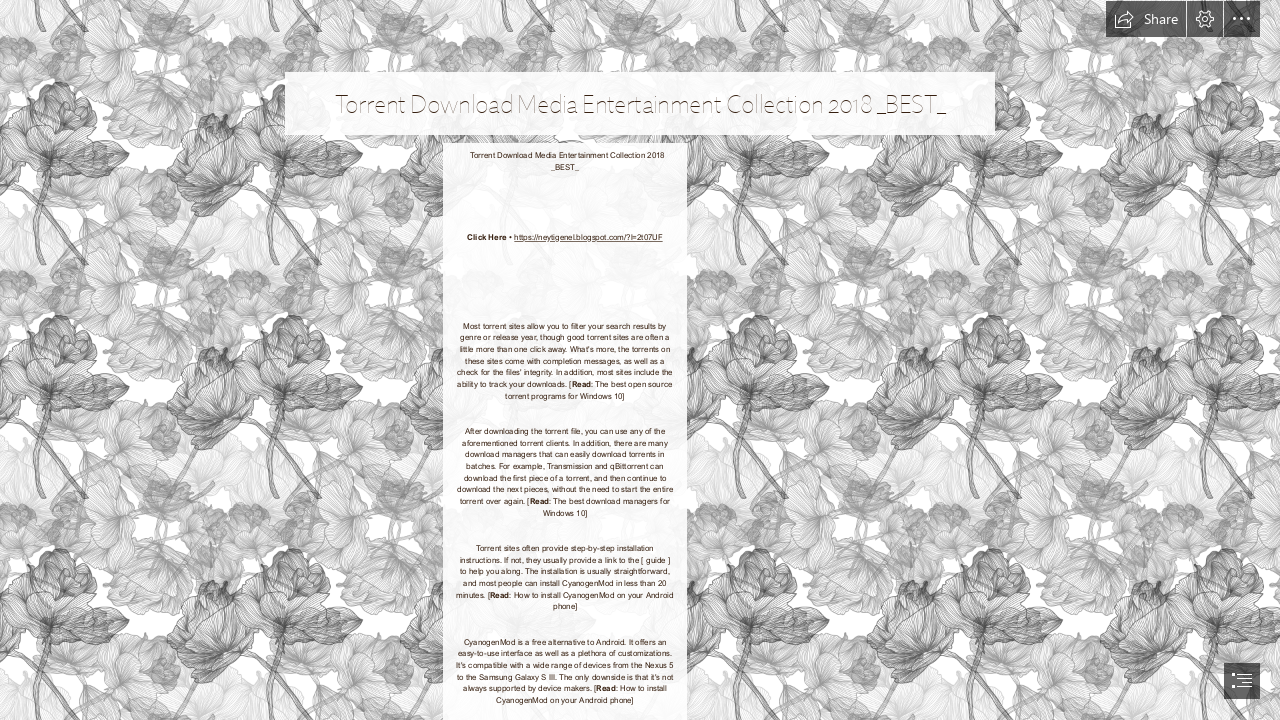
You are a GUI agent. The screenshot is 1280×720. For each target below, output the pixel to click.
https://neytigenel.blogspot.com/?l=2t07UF (588, 237)
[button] (1146, 19)
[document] (640, 360)
